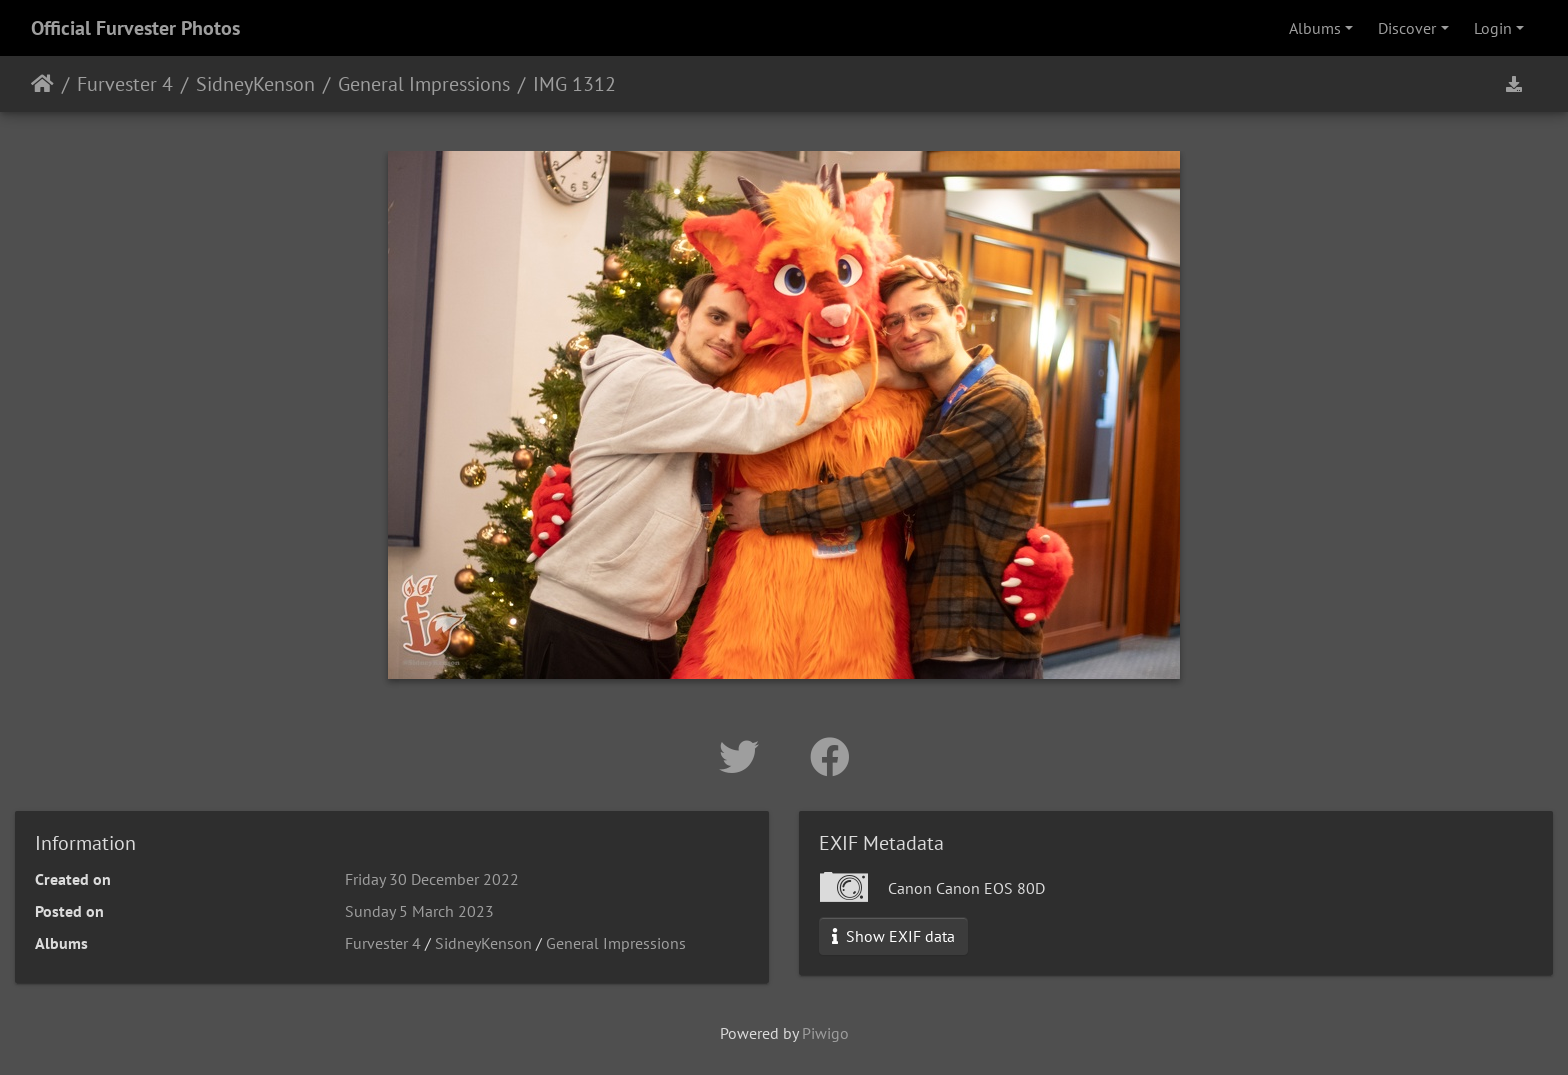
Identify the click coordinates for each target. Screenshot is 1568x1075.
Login (1493, 28)
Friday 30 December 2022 (432, 879)
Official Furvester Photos (135, 28)
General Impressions (424, 84)
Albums (1315, 28)
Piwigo (825, 1033)
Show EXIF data (893, 936)
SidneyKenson (255, 84)
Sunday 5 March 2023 (419, 911)
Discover (1407, 28)
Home (42, 84)
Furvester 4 (125, 84)
